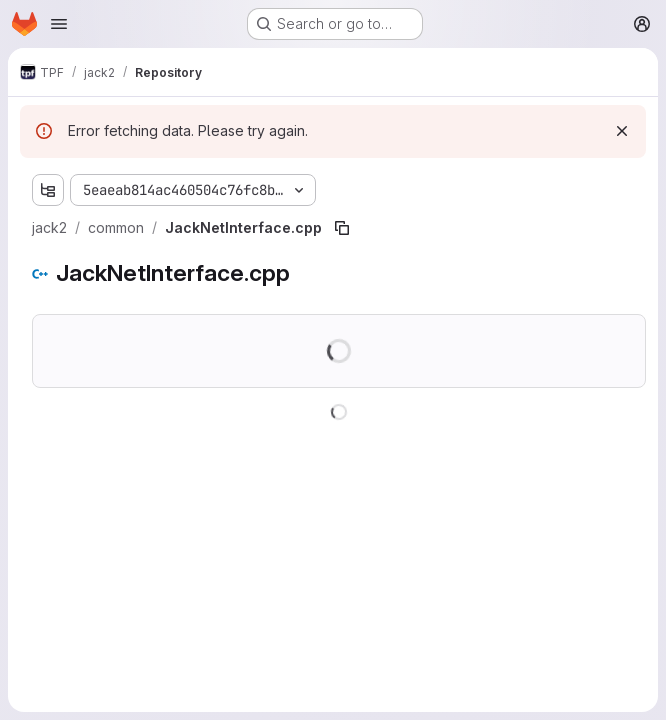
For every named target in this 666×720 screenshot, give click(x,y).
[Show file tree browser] (48, 190)
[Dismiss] (622, 131)
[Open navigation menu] (59, 24)
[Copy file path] (342, 228)
